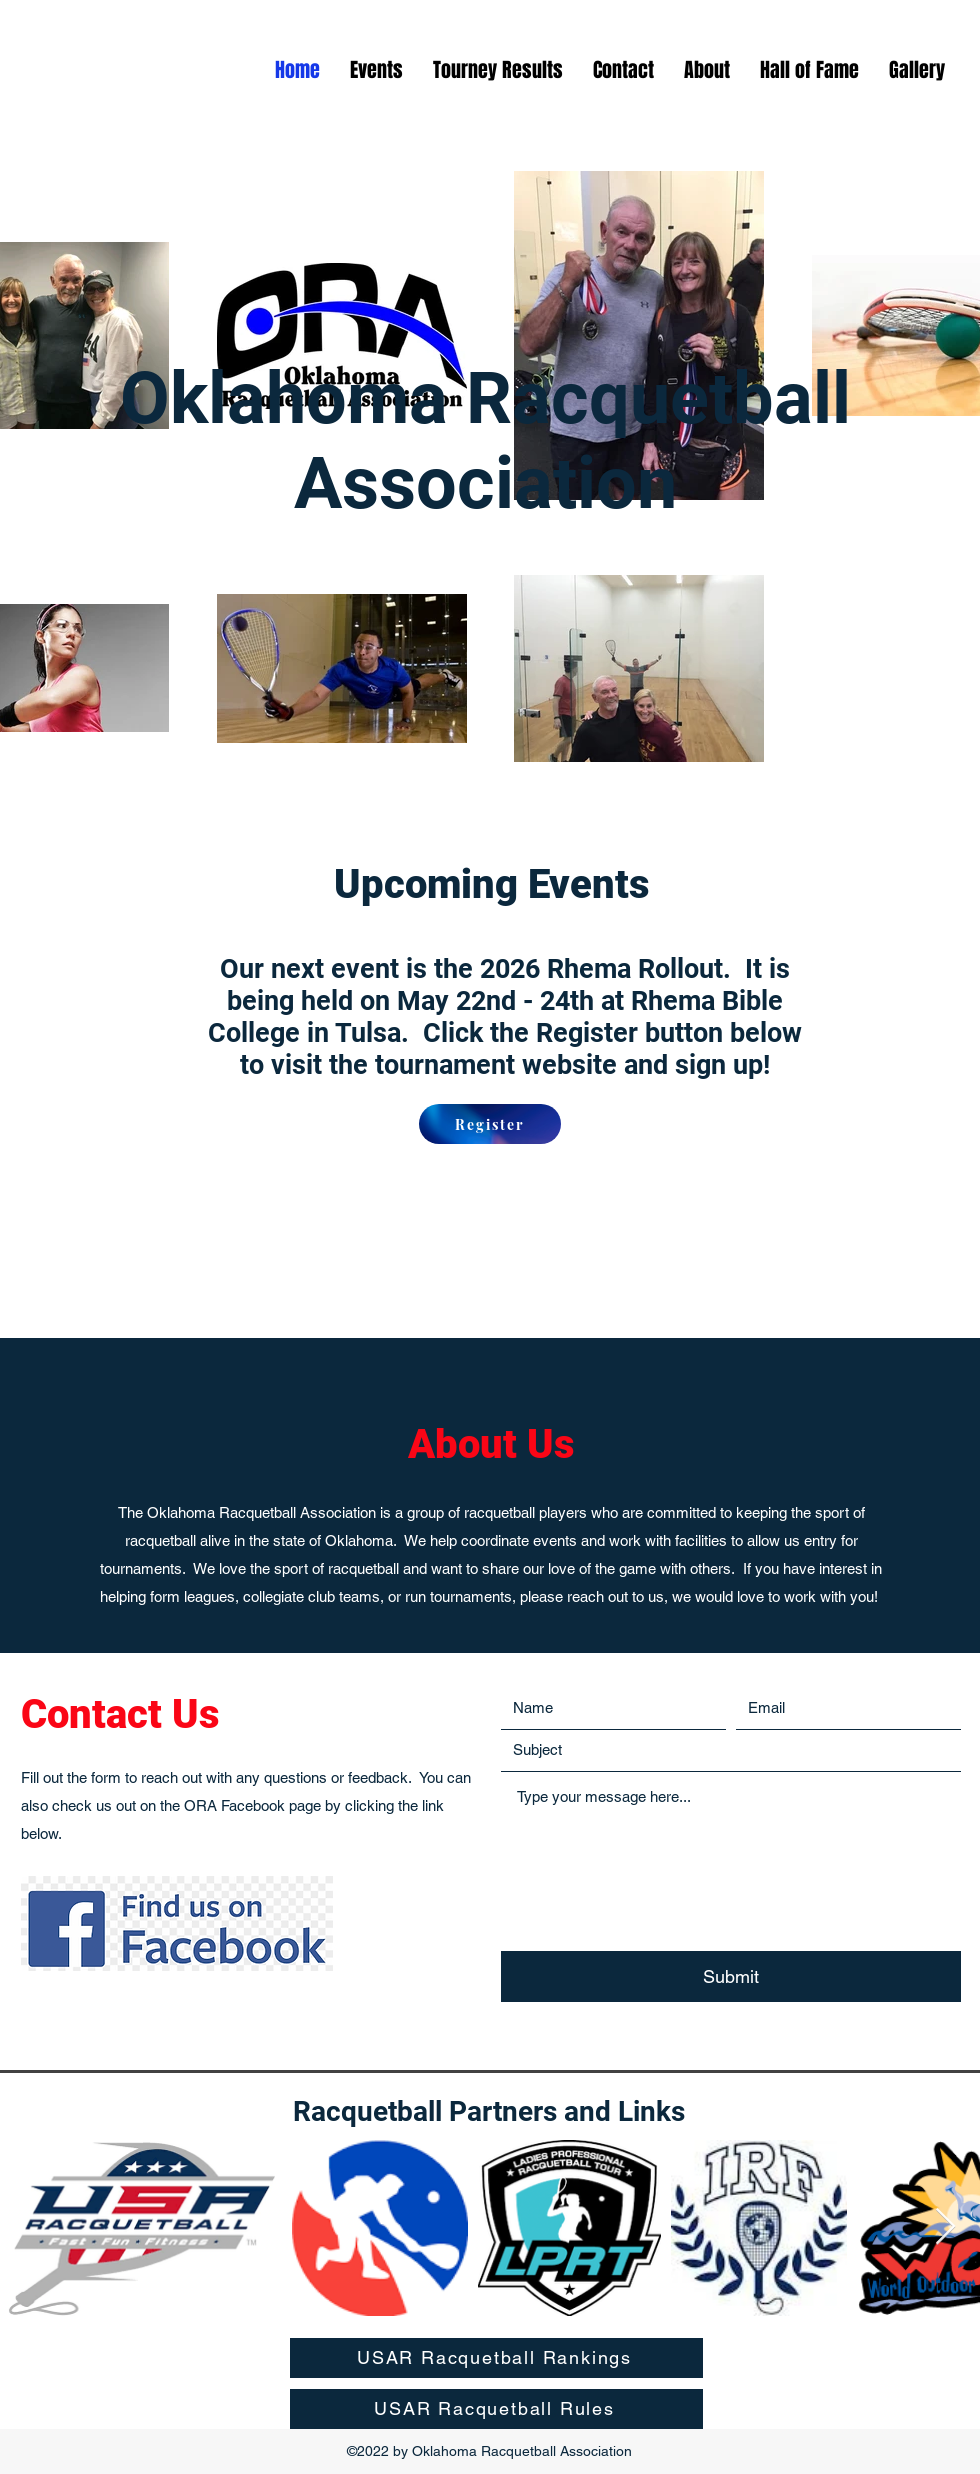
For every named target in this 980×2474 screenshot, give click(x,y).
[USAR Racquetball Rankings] (496, 2358)
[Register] (490, 1124)
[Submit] (731, 1977)
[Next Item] (945, 2227)
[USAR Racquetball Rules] (496, 2409)
